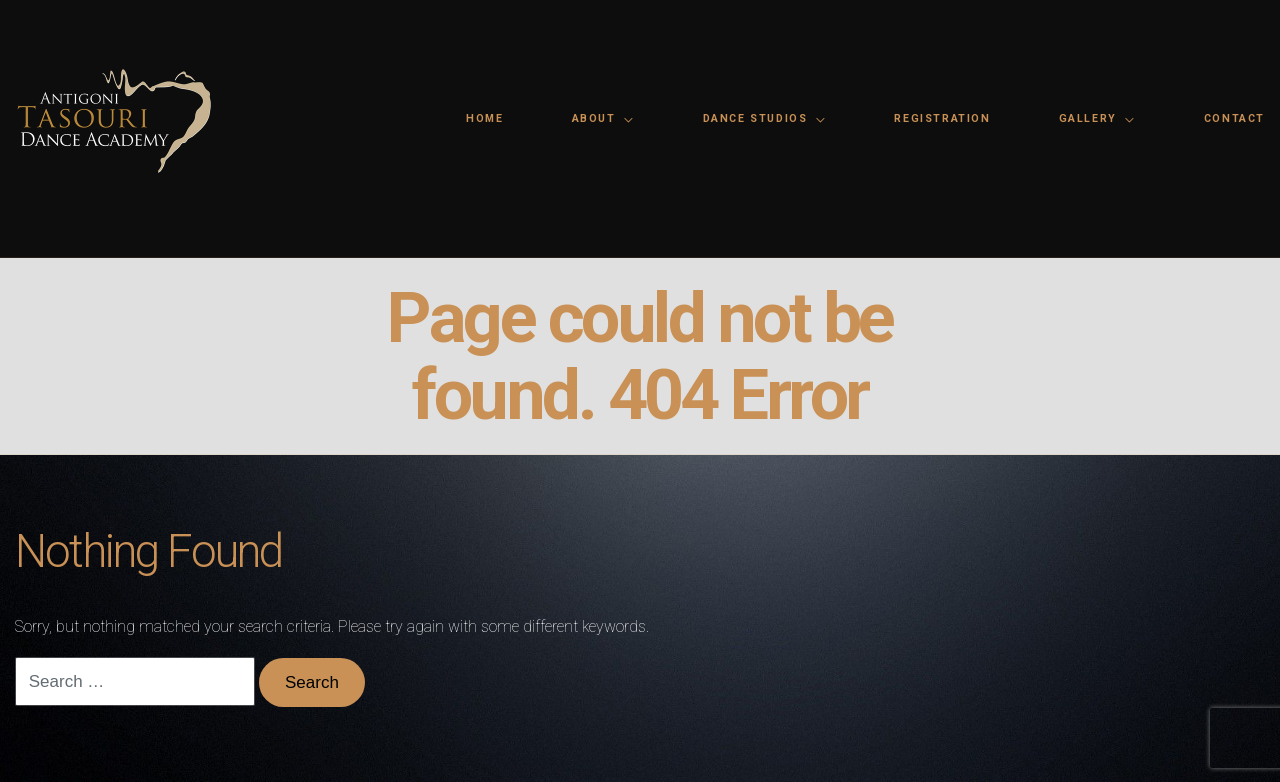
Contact (1234, 118)
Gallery (1088, 118)
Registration (942, 118)
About (594, 118)
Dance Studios (755, 118)
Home (484, 118)
